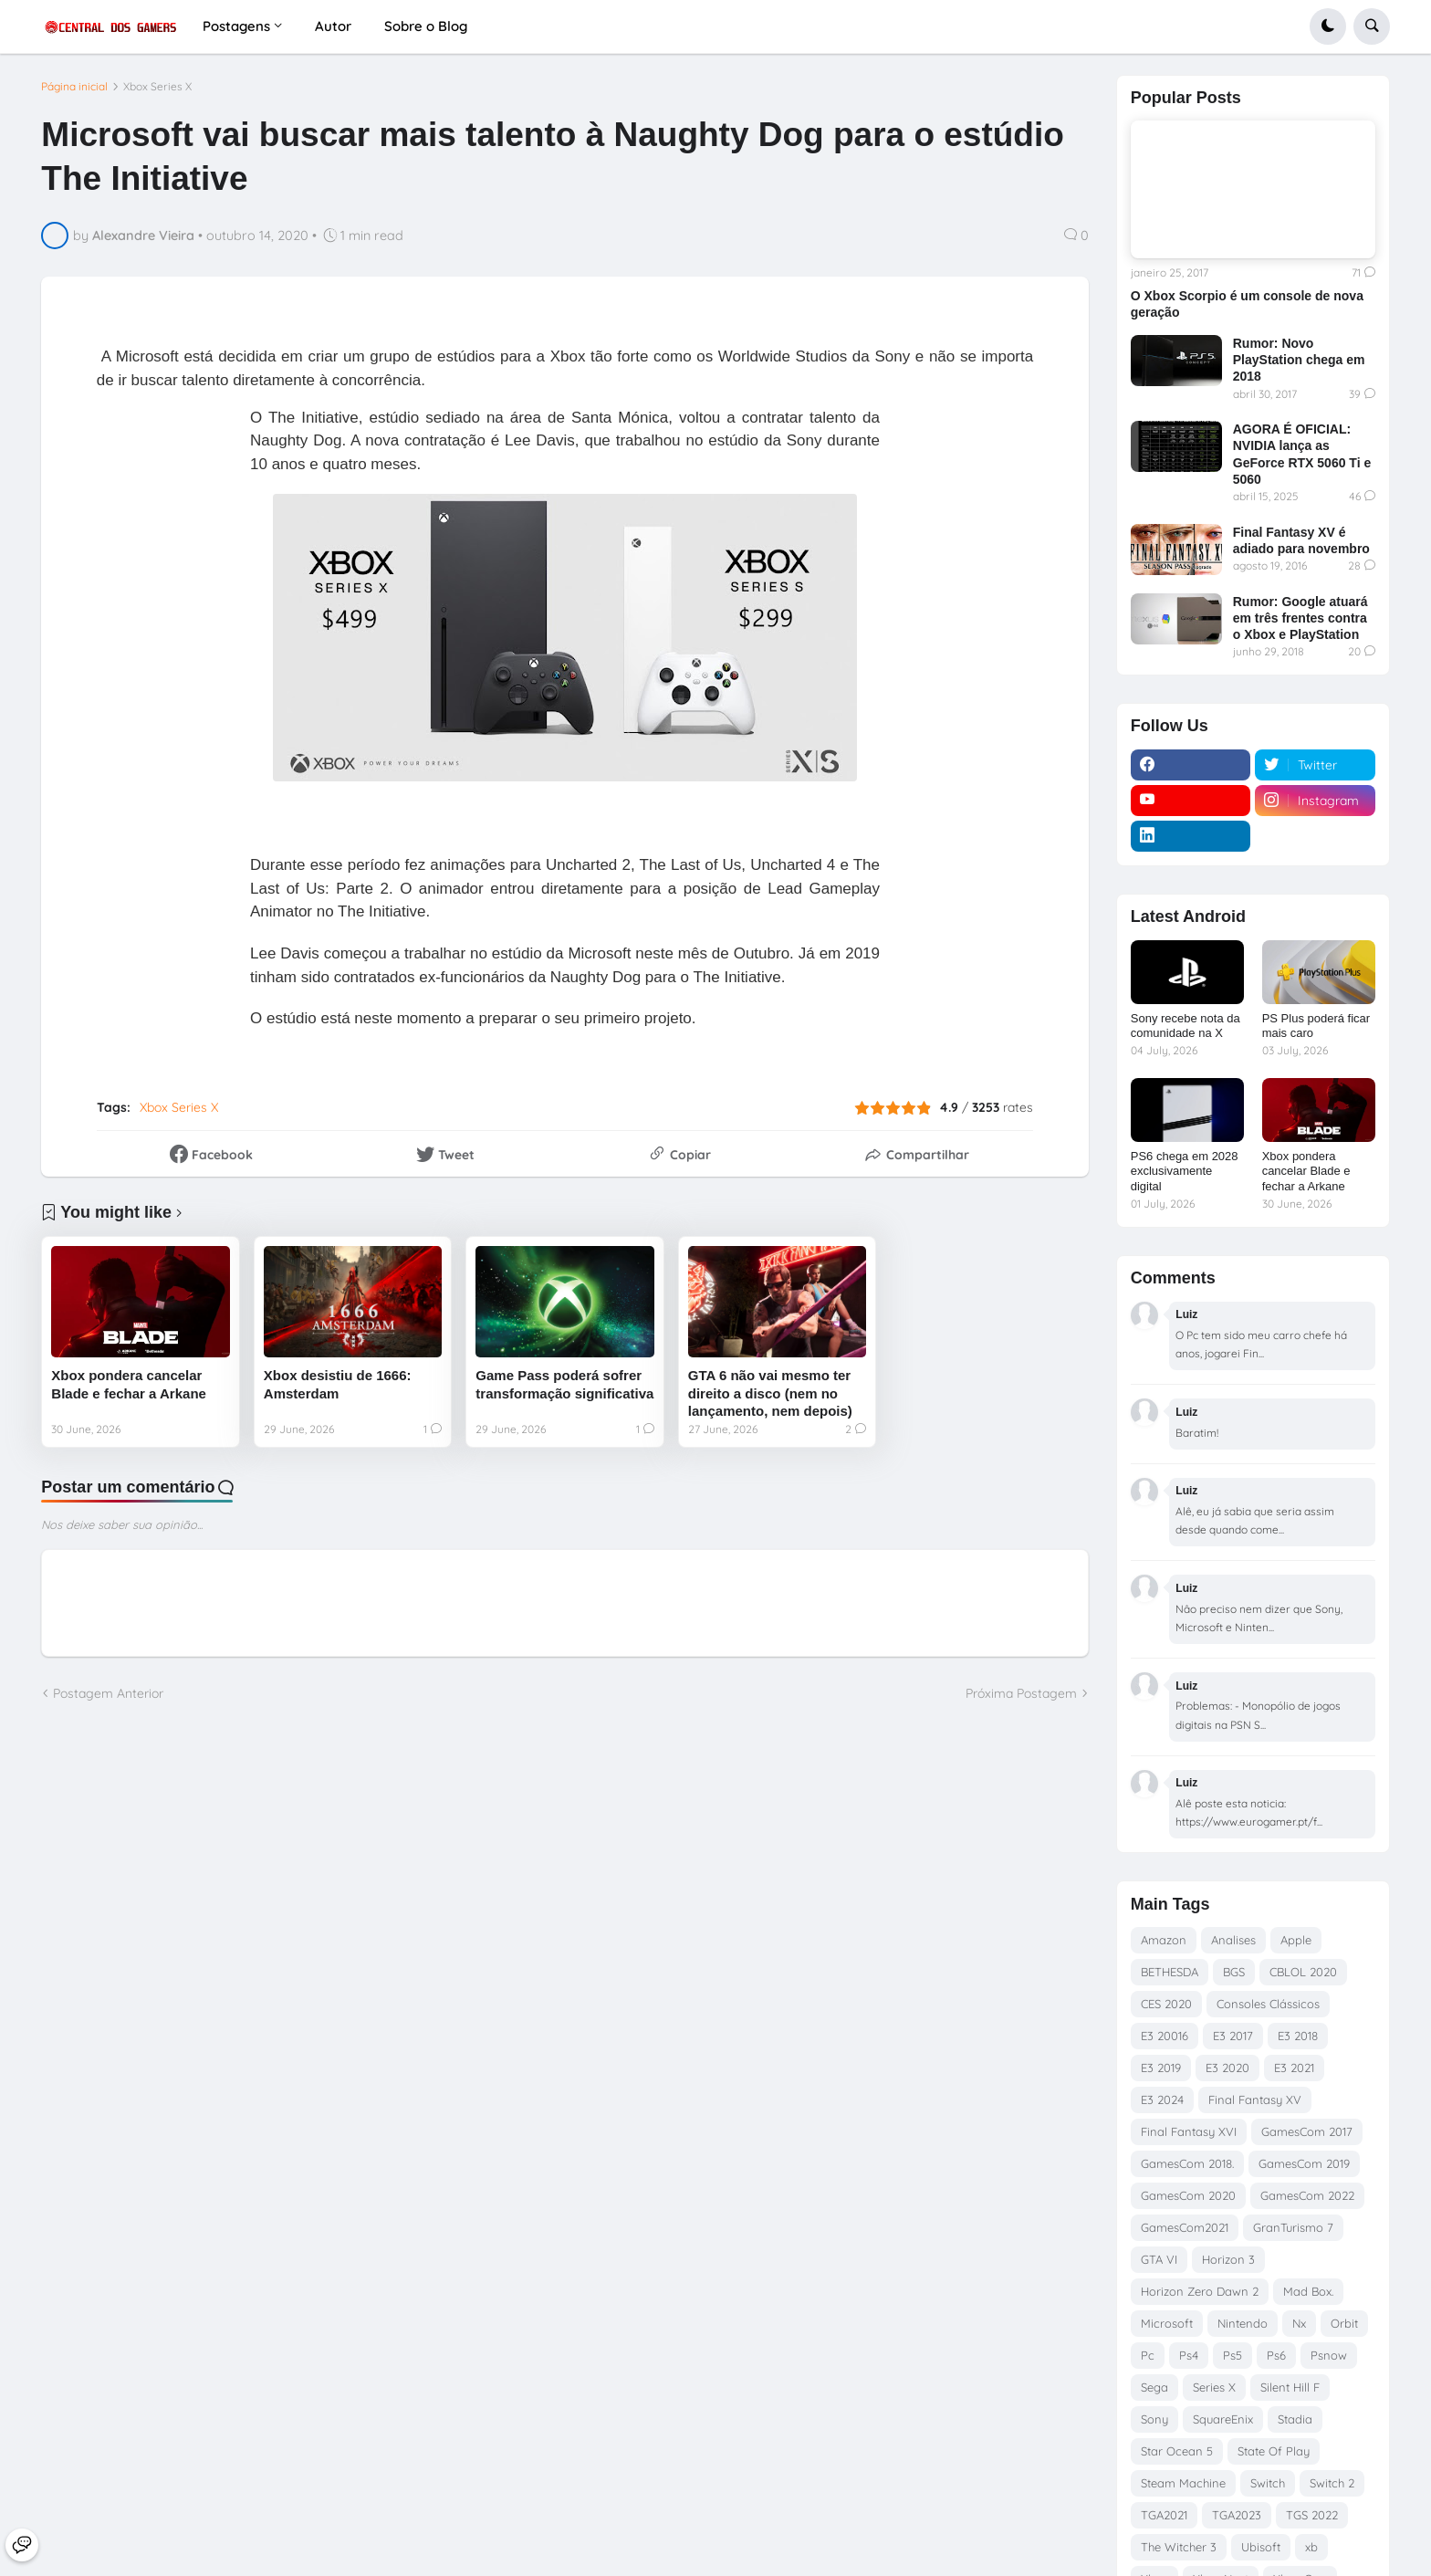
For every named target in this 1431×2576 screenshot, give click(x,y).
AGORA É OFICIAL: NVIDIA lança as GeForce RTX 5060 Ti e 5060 (1302, 454)
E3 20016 (1164, 2035)
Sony (1154, 2419)
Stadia (1295, 2419)
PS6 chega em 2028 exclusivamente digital (1184, 1171)
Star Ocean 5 (1177, 2451)
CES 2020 (1166, 2003)
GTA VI (1159, 2259)
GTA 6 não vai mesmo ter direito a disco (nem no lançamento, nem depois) (770, 1393)
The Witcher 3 (1179, 2546)
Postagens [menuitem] (236, 26)
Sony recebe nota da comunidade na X (1185, 1026)
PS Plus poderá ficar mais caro (1316, 1026)
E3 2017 (1233, 2035)
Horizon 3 (1228, 2259)
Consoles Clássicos (1268, 2003)
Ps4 (1188, 2355)
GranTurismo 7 (1293, 2227)
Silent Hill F (1290, 2387)
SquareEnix (1223, 2419)
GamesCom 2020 (1188, 2195)
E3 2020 (1227, 2067)
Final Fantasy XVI (1189, 2131)
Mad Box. (1308, 2291)
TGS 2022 (1312, 2515)
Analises (1233, 1939)
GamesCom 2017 (1307, 2131)
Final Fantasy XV (1254, 2099)
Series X (1214, 2387)
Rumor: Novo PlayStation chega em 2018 (1299, 359)
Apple (1295, 1939)
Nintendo (1242, 2323)
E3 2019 (1161, 2067)
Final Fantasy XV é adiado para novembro (1301, 540)
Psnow (1329, 2355)
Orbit (1344, 2323)
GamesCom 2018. (1187, 2163)
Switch (1267, 2483)
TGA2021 (1164, 2515)
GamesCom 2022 (1307, 2195)
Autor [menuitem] (333, 26)
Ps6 (1276, 2355)
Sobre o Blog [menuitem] (425, 26)
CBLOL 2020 (1303, 1971)
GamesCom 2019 (1304, 2163)
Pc (1147, 2355)
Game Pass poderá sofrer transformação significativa (564, 1384)
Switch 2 (1332, 2483)
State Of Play (1274, 2451)
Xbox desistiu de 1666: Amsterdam (338, 1384)
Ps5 (1232, 2355)
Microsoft (1167, 2323)
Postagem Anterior (108, 1693)
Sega (1154, 2387)
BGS (1234, 1971)
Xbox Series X (157, 86)
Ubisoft (1260, 2546)
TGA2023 (1236, 2515)
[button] (1328, 26)
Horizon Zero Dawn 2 (1200, 2291)
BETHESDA (1169, 1971)
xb (1311, 2546)
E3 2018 (1298, 2035)
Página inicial (74, 86)
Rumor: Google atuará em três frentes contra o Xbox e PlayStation (1300, 618)
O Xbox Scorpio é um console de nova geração (1247, 303)
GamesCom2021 (1184, 2227)
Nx (1299, 2323)
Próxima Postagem (1021, 1693)
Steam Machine (1183, 2483)
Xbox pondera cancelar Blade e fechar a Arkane (128, 1384)
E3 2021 (1294, 2067)
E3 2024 (1162, 2099)
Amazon (1163, 1939)
